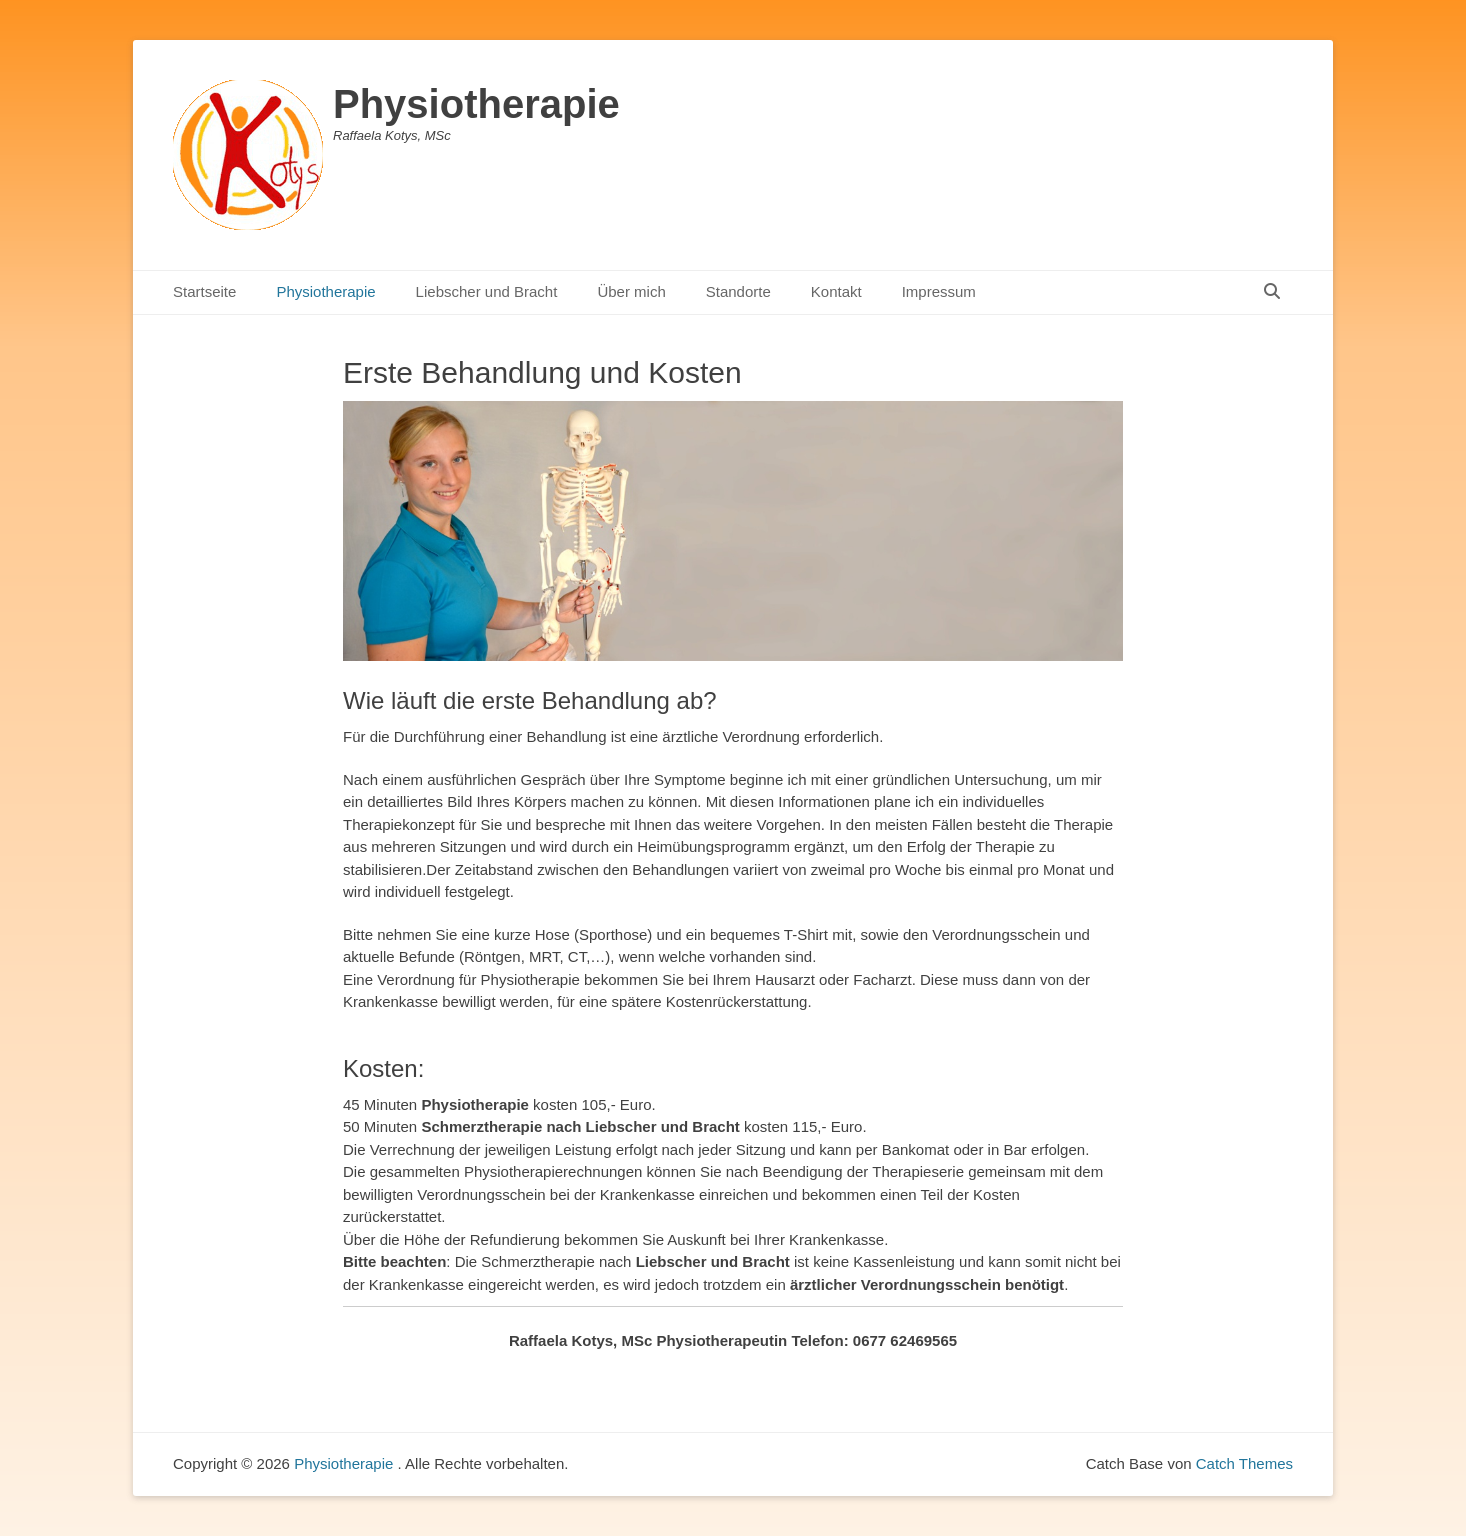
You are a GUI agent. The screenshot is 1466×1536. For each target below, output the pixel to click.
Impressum (939, 291)
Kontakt (836, 291)
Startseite (204, 291)
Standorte (738, 291)
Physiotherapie (476, 104)
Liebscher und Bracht (487, 291)
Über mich (631, 291)
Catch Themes (1244, 1463)
